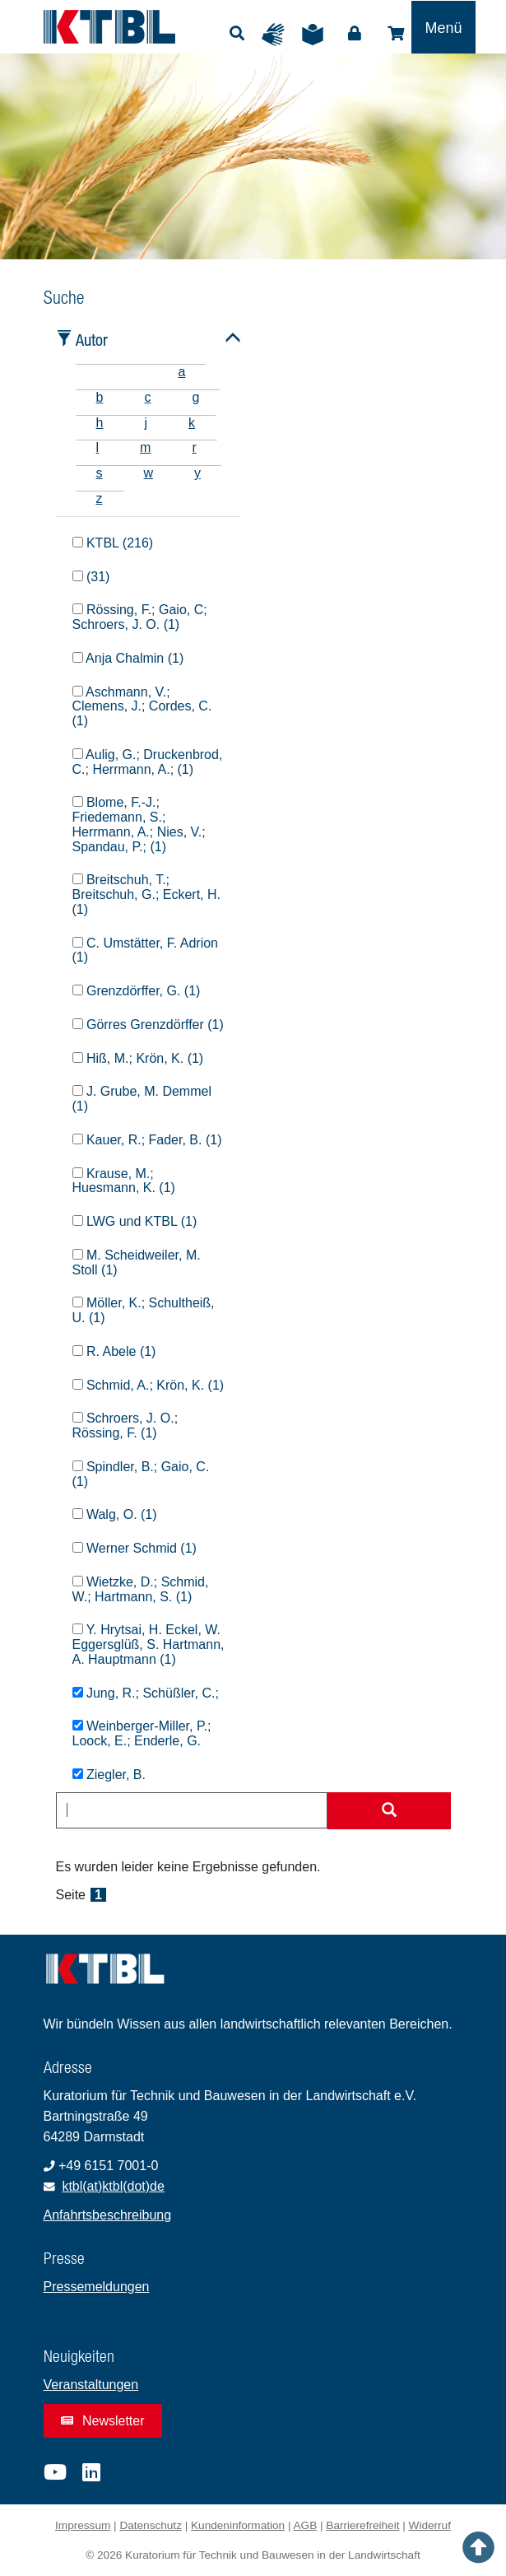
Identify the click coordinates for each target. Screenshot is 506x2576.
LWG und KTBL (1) (134, 1221)
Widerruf (430, 2525)
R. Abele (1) (114, 1351)
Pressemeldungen (97, 2287)
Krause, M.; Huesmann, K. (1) (123, 1181)
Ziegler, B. (109, 1775)
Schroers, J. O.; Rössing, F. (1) (125, 1425)
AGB (306, 2525)
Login (354, 33)
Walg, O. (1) (114, 1514)
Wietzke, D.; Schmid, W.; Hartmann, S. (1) (140, 1589)
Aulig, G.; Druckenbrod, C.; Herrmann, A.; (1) (147, 762)
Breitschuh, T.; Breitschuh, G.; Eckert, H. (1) (146, 894)
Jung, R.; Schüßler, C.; (145, 1693)
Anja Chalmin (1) (128, 658)
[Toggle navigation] (443, 27)
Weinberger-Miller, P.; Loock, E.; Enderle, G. (141, 1733)
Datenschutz (150, 2525)
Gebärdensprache (277, 34)
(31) (91, 577)
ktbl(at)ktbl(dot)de (113, 2186)
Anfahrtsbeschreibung (108, 2215)
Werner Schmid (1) (134, 1548)
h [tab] (100, 423)
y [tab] (197, 473)
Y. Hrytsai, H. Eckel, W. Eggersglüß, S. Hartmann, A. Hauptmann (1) (148, 1644)
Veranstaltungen (91, 2385)
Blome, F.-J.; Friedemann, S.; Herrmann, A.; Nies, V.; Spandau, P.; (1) (139, 824)
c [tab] (147, 397)
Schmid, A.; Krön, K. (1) (148, 1385)
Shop (395, 33)
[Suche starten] (389, 1811)
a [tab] (182, 372)
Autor (92, 339)
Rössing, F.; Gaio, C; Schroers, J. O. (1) (139, 617)
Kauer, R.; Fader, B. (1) (147, 1140)
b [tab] (100, 397)
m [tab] (145, 447)
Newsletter (103, 2421)
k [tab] (191, 423)
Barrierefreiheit (362, 2525)
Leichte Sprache (316, 34)
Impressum (82, 2525)
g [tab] (195, 397)
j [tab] (145, 423)
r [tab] (194, 447)
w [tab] (149, 473)
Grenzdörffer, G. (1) (136, 991)
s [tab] (99, 473)
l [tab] (98, 447)
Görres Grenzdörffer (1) (148, 1025)
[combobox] (191, 1810)
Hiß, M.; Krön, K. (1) (138, 1058)
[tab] (96, 371)
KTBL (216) (113, 543)
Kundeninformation (238, 2525)
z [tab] (99, 498)
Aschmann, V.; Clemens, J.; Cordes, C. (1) (142, 707)
